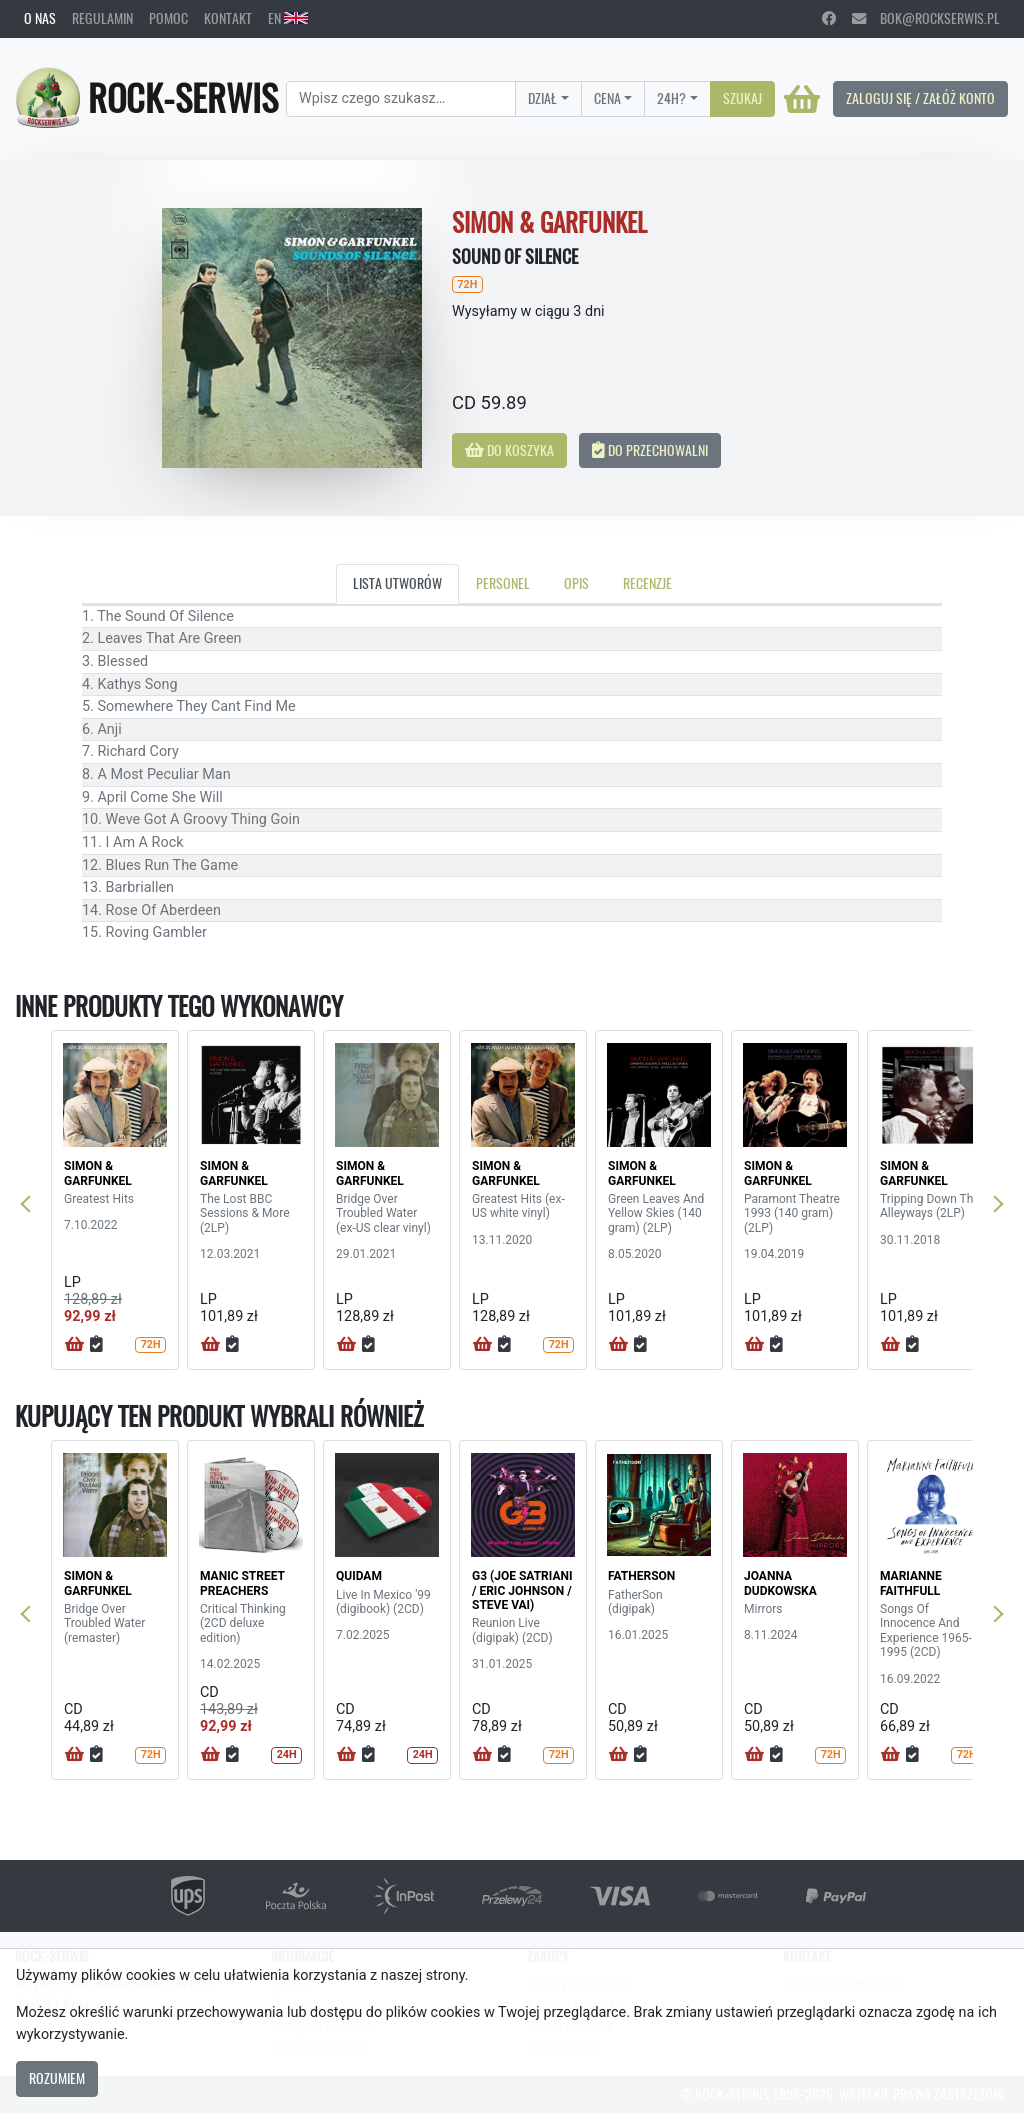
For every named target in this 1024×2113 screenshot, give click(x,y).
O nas (40, 18)
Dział (542, 98)
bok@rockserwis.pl (926, 18)
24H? (671, 98)
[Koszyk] (802, 99)
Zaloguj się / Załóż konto (920, 98)
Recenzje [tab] (647, 583)
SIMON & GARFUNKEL (98, 1173)
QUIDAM (359, 1576)
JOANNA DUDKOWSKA (780, 1583)
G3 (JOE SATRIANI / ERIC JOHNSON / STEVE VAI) (522, 1590)
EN (288, 18)
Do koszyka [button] (509, 450)
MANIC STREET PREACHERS (242, 1583)
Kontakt (228, 18)
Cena (607, 98)
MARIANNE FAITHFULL (911, 1583)
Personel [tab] (503, 583)
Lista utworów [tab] (397, 583)
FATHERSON (641, 1576)
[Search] (401, 99)
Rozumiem (57, 2078)
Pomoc (168, 18)
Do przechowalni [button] (650, 450)
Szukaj (742, 98)
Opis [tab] (576, 583)
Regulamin (102, 18)
